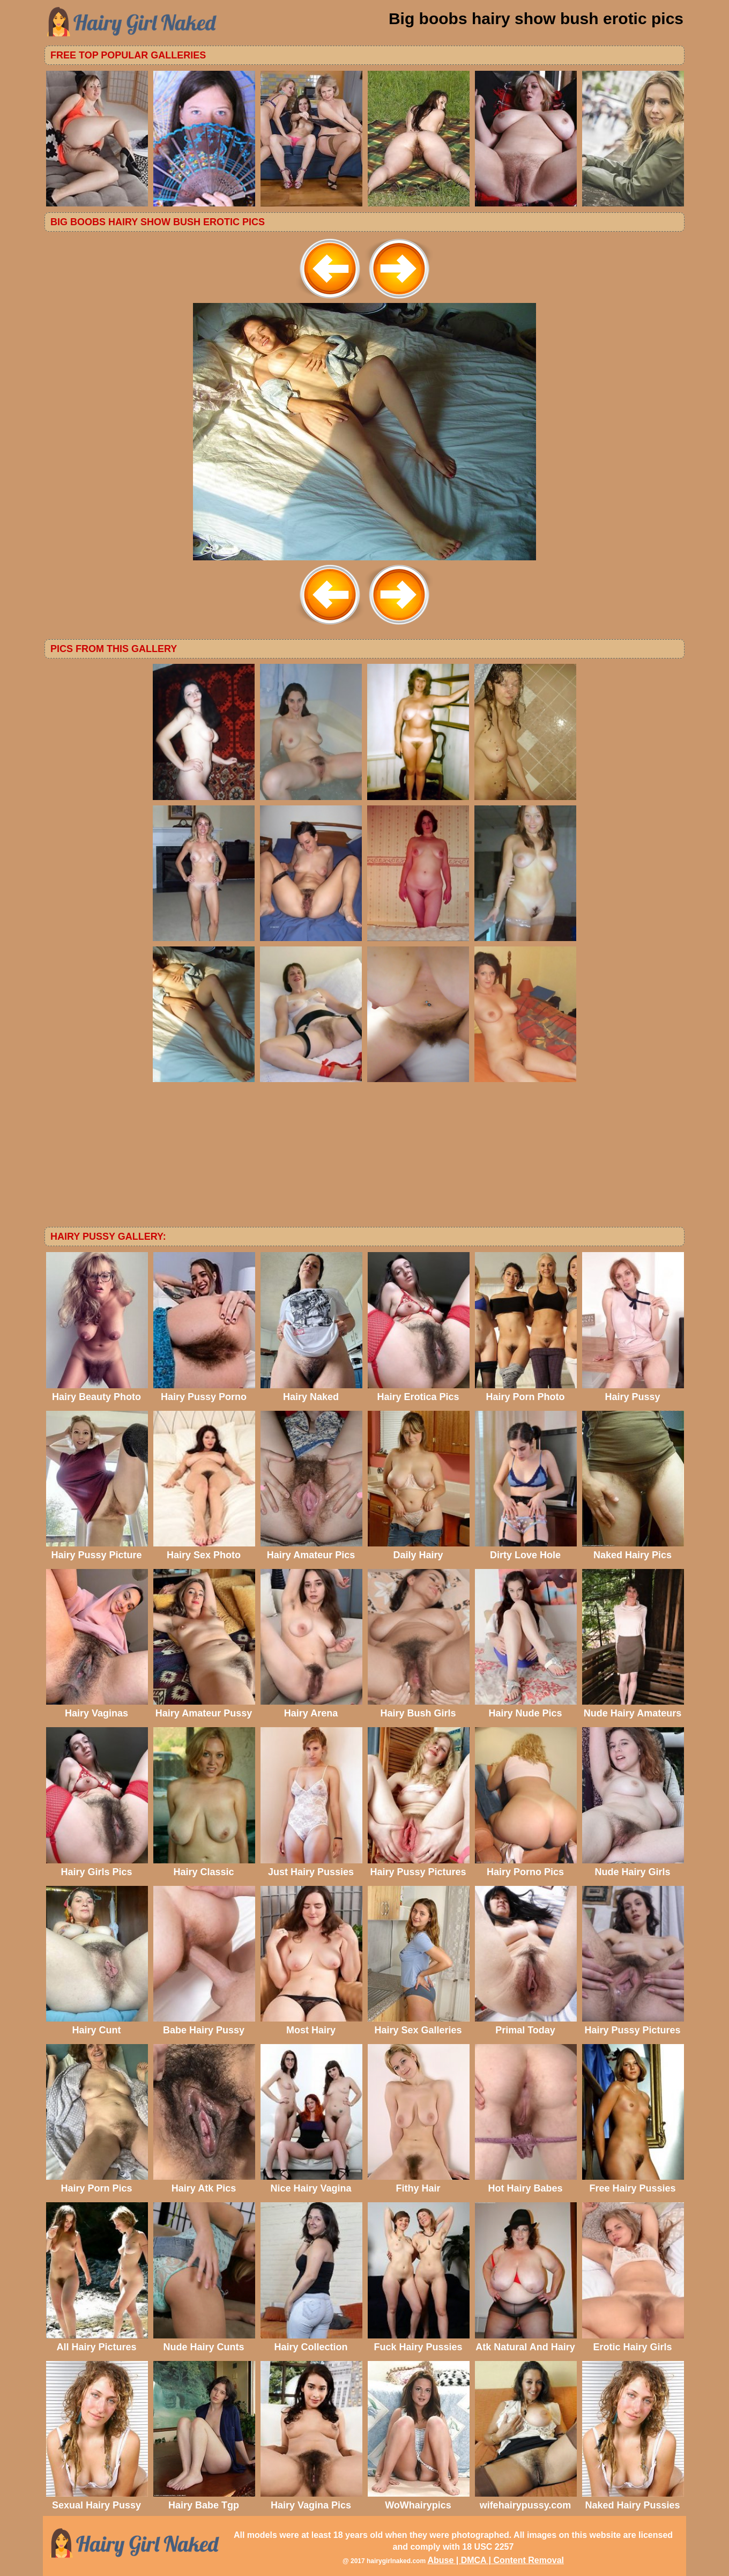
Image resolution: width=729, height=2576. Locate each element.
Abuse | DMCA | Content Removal (495, 2560)
